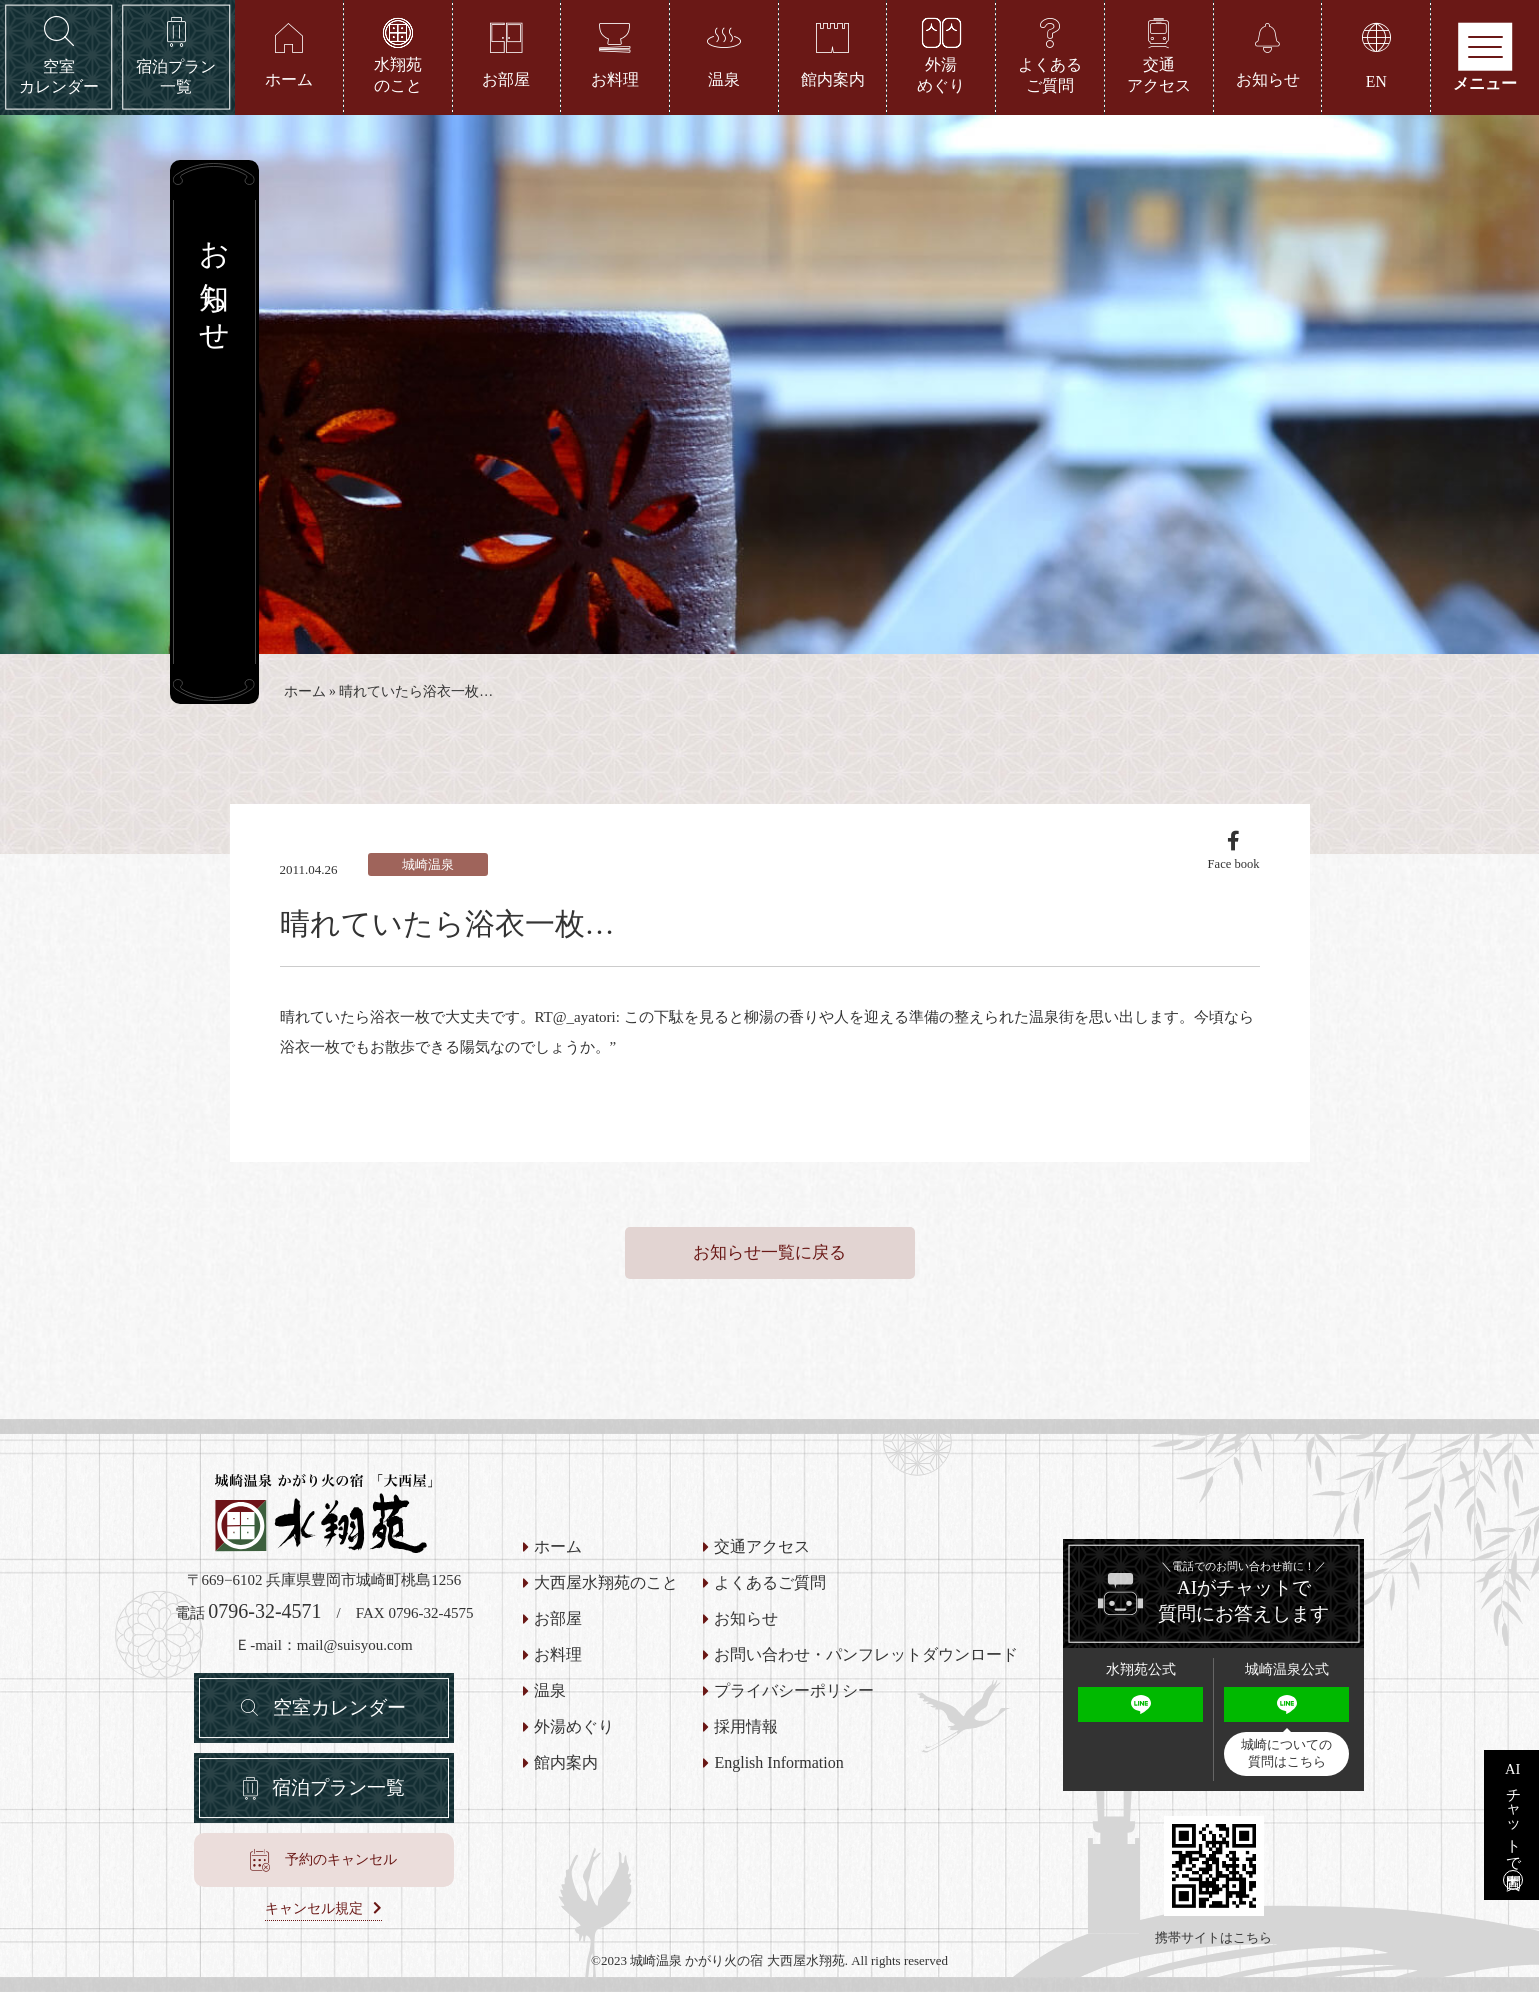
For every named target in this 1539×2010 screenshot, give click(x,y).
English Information (778, 1782)
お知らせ (746, 1638)
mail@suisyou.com (355, 1663)
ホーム (305, 696)
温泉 (550, 1710)
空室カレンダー (340, 1729)
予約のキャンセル (341, 1886)
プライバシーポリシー (794, 1710)
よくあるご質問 (770, 1602)
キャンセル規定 (314, 1936)
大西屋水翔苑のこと (606, 1602)
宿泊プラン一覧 (339, 1813)
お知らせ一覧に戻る (770, 1271)
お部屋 (558, 1638)
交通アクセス (762, 1566)
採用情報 (746, 1746)
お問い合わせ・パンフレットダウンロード (866, 1674)
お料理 (558, 1674)
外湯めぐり (574, 1746)
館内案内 (566, 1782)
